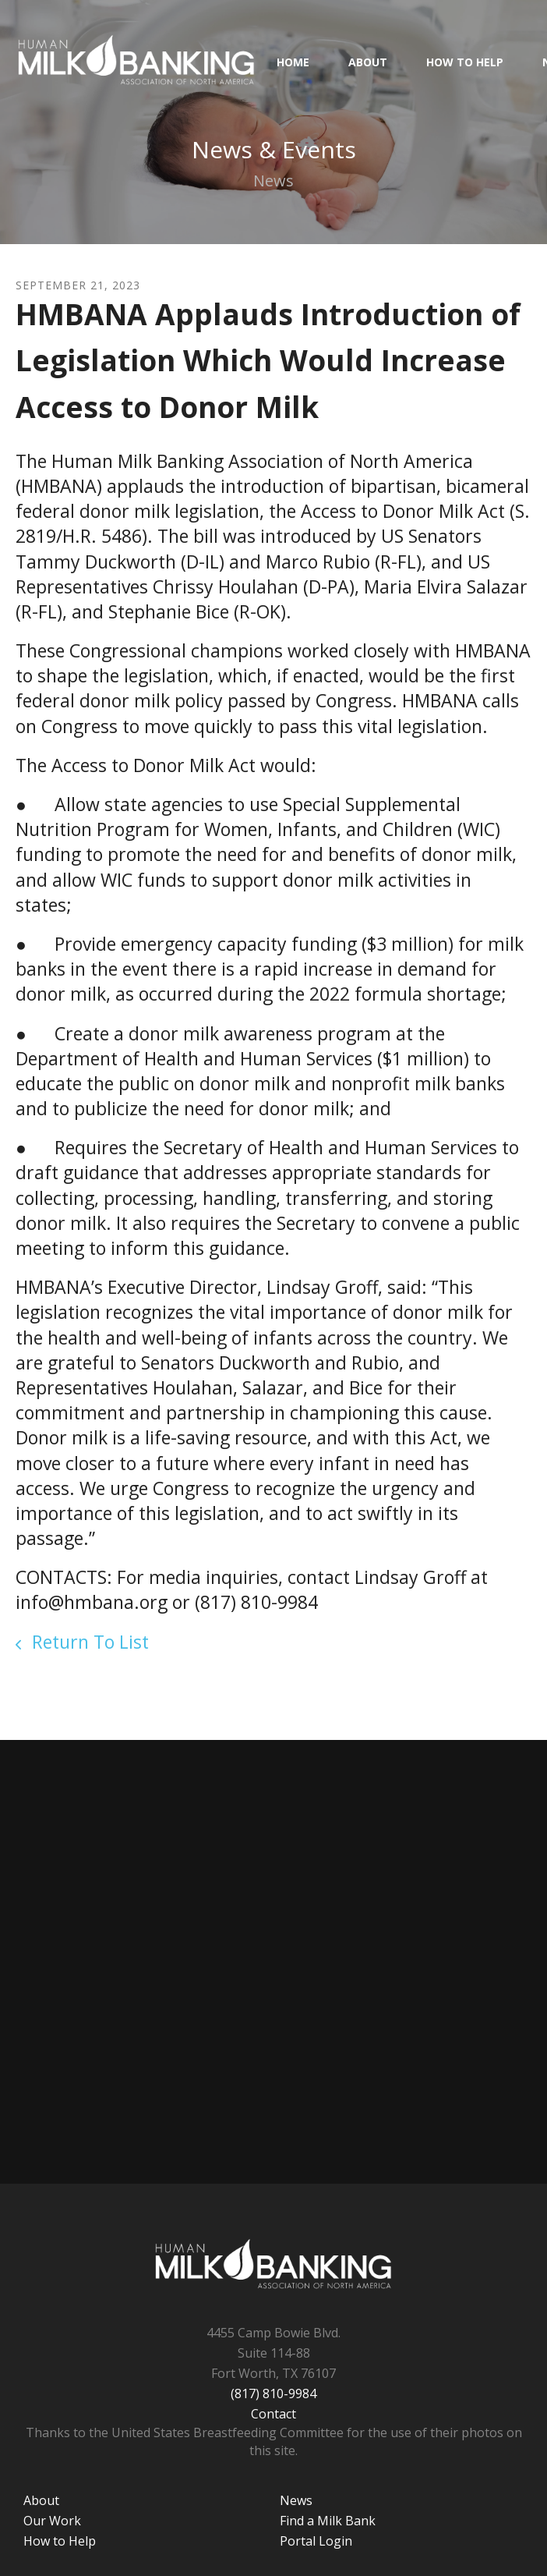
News (296, 2500)
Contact (273, 2413)
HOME (293, 62)
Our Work (52, 2520)
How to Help (464, 62)
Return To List (88, 1641)
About (367, 62)
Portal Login (316, 2540)
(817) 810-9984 (273, 2393)
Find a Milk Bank (328, 2520)
